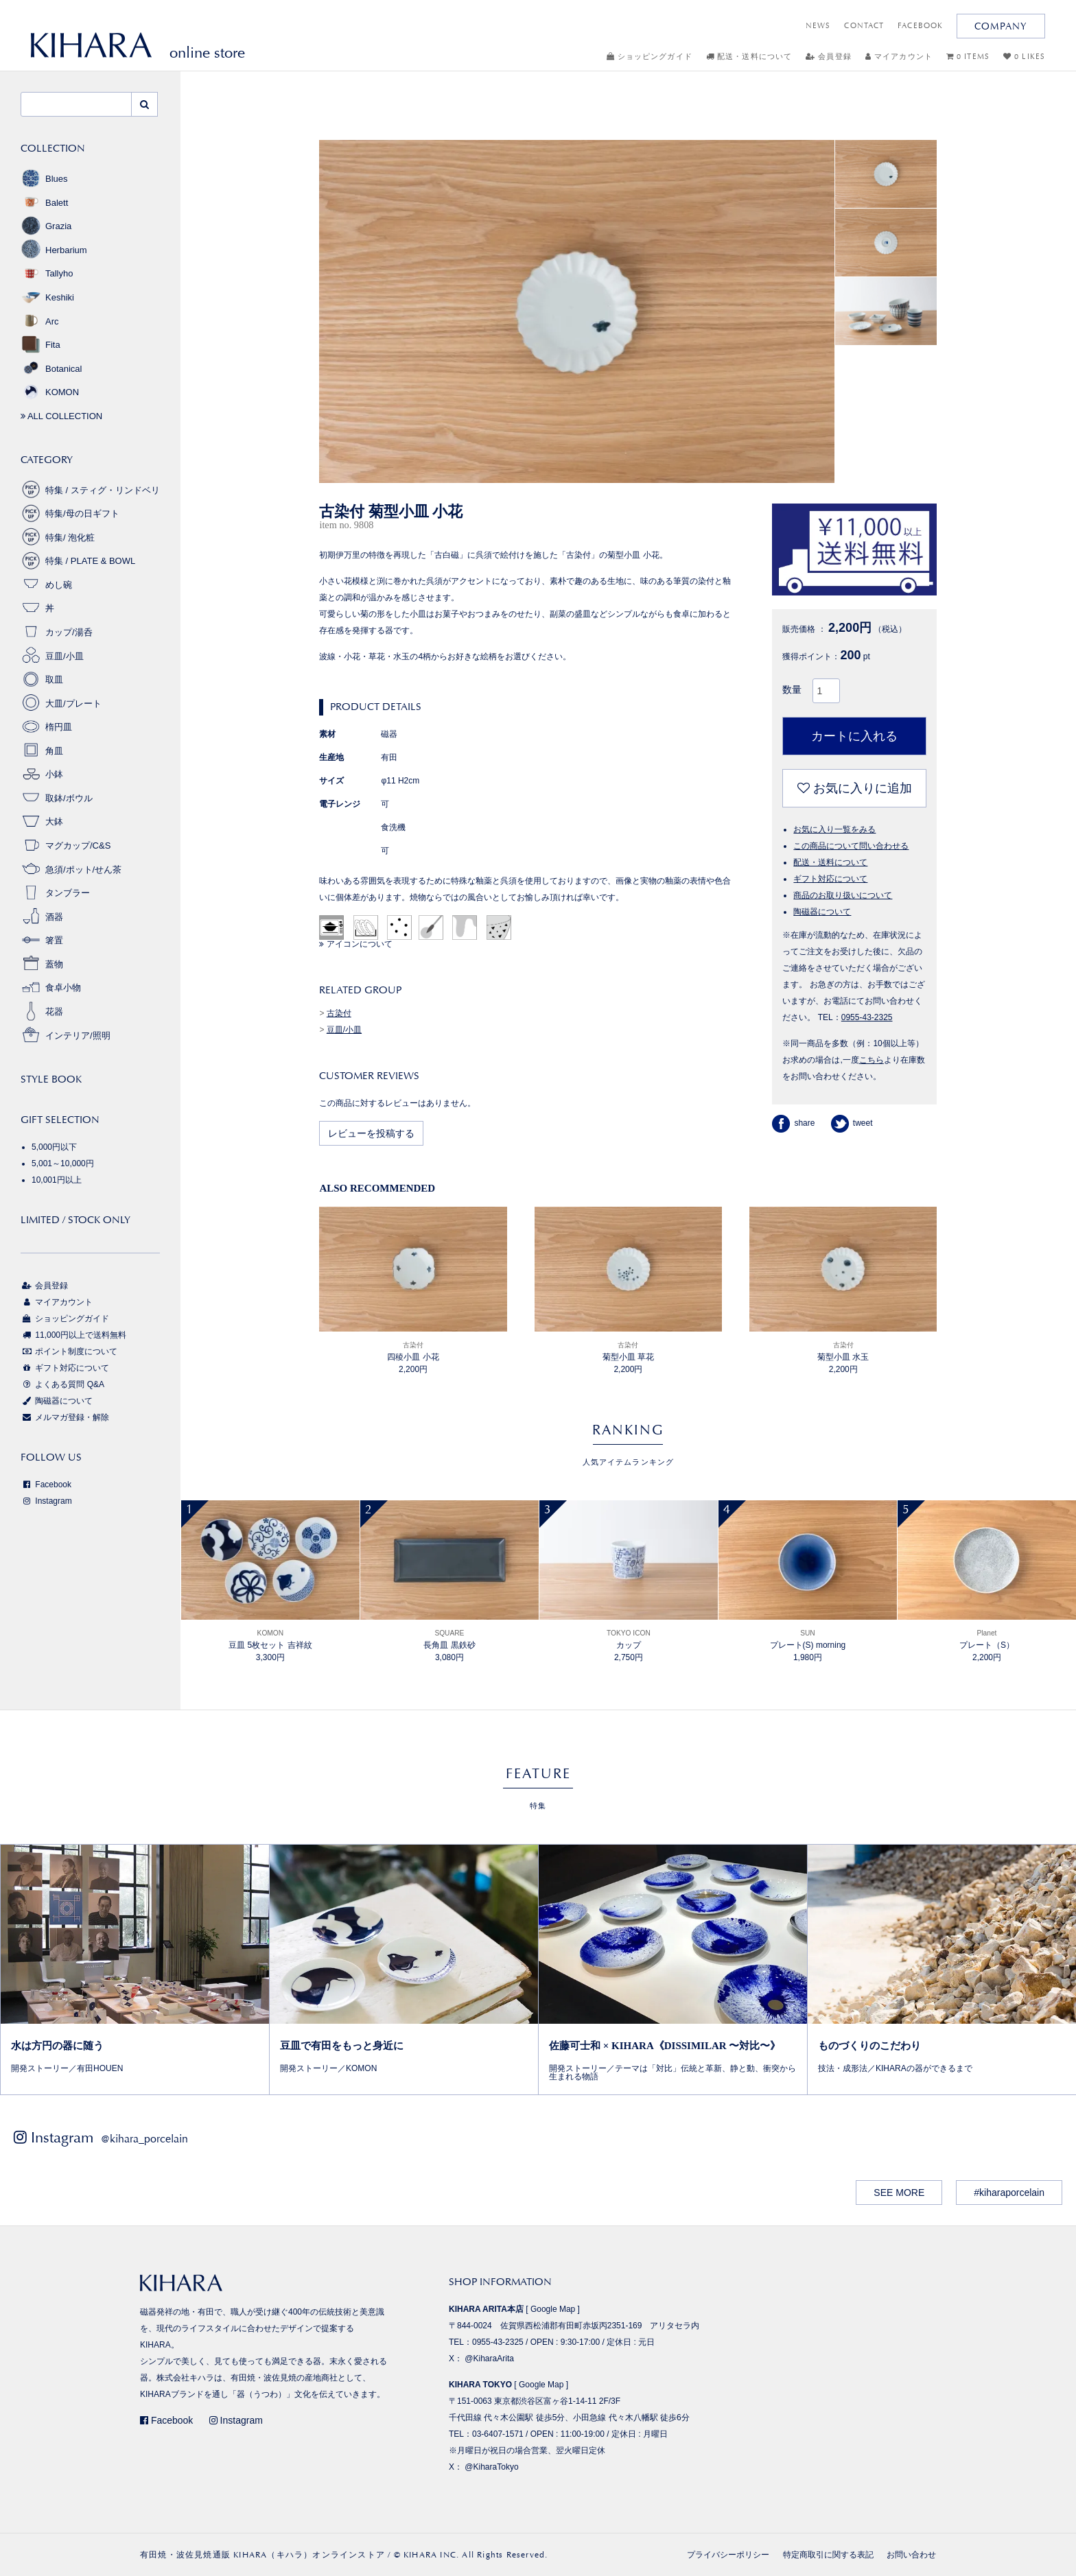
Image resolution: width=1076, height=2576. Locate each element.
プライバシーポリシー (728, 2555)
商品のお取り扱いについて (842, 895)
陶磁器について (822, 912)
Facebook (46, 1484)
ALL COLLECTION (61, 416)
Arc (40, 321)
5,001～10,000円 (63, 1163)
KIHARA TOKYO (480, 2384)
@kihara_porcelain (144, 2138)
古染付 (339, 1013)
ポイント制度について (69, 1351)
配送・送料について (749, 56)
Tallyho (47, 273)
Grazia (46, 226)
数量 (792, 689)
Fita (40, 345)
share (793, 1123)
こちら (871, 1060)
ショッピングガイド (649, 56)
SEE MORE (899, 2192)
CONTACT (864, 26)
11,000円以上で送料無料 (73, 1335)
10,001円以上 (57, 1180)
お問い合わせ (911, 2555)
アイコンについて (355, 944)
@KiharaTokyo (491, 2467)
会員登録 (829, 56)
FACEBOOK (920, 26)
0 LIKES (1024, 56)
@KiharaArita (489, 2358)
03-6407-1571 (498, 2434)
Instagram (46, 1501)
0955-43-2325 (867, 1017)
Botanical (51, 369)
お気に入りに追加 (854, 788)
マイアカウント (899, 56)
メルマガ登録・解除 (65, 1417)
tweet (852, 1123)
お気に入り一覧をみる (834, 829)
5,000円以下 (54, 1147)
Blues (44, 179)
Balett (44, 203)
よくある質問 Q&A (62, 1384)
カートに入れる (854, 736)
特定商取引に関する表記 (828, 2555)
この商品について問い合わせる (851, 846)
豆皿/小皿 (344, 1030)
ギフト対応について (830, 879)
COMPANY (1000, 26)
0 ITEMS (968, 56)
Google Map (552, 2309)
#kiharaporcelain (1009, 2192)
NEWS (818, 26)
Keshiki (47, 297)
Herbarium (54, 250)
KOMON (50, 392)
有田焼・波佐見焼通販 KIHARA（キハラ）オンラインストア (262, 2555)
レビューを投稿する (371, 1133)
